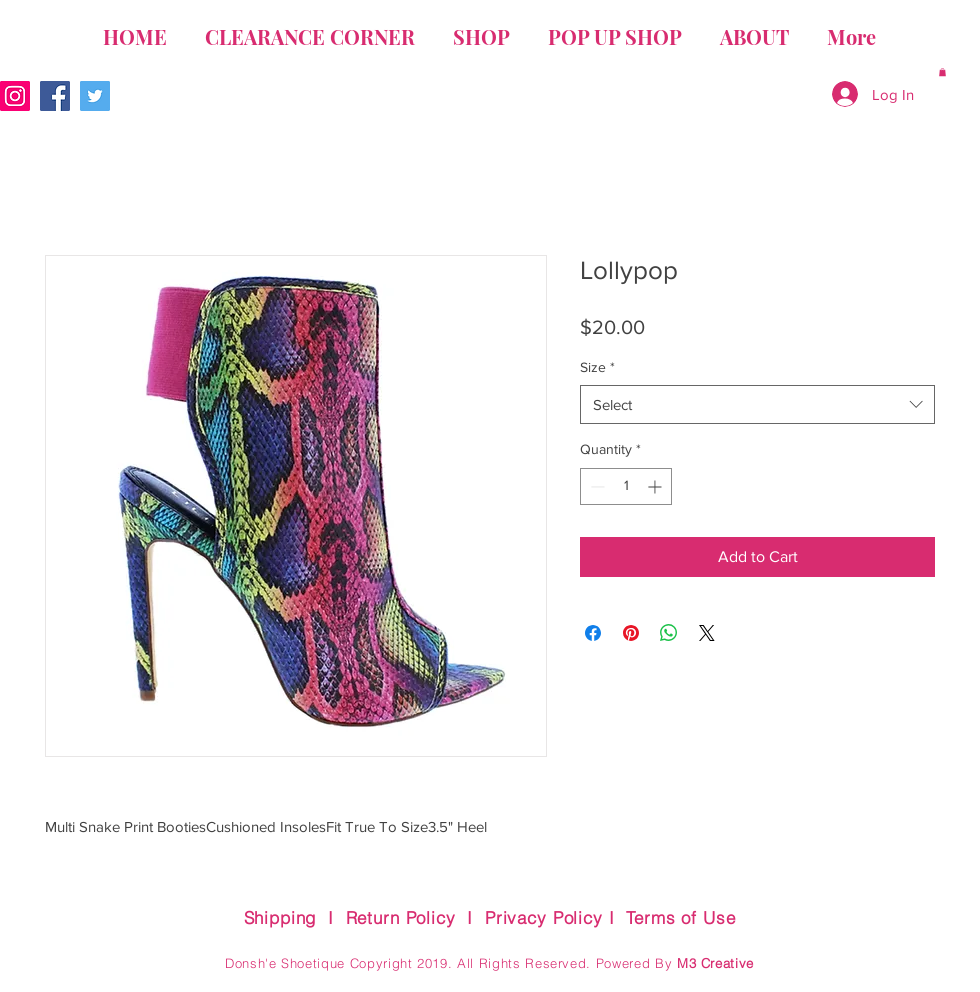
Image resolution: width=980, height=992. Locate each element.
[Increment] (656, 486)
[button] (942, 72)
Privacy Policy (544, 917)
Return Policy (401, 917)
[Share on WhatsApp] (669, 633)
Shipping (280, 917)
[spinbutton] (626, 486)
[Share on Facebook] (593, 633)
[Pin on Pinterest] (631, 633)
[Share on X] (707, 633)
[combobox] (757, 404)
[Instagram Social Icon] (15, 96)
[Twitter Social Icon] (95, 96)
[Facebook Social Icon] (55, 96)
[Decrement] (595, 486)
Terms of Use (680, 917)
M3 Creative (715, 963)
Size (597, 367)
